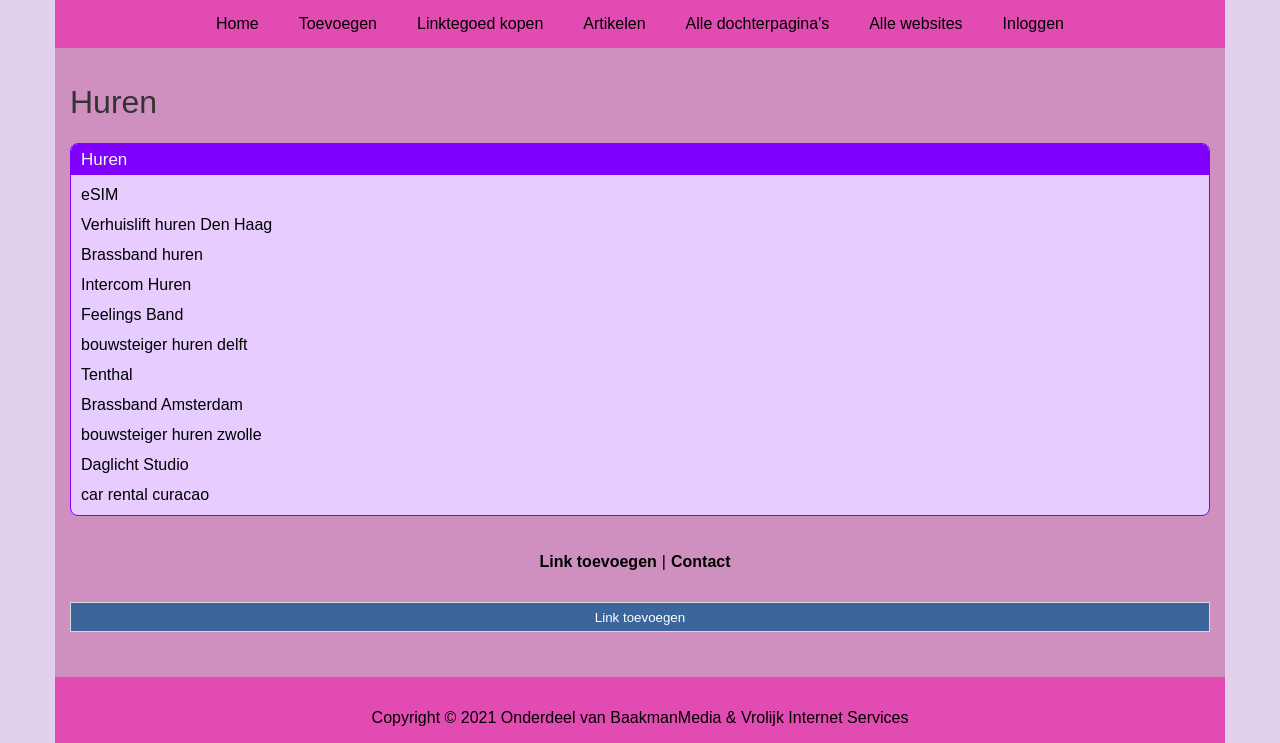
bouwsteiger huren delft (164, 344)
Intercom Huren (136, 284)
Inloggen (1033, 23)
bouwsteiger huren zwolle (171, 434)
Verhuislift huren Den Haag (176, 224)
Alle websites (915, 23)
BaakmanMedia (665, 717)
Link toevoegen (597, 561)
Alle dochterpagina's (758, 23)
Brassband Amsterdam (162, 404)
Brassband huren (142, 254)
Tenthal (107, 374)
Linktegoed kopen (480, 23)
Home (237, 23)
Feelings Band (132, 314)
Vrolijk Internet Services (824, 717)
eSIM (99, 194)
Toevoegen (338, 23)
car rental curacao (145, 494)
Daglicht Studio (135, 464)
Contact (701, 561)
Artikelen (614, 23)
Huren (104, 159)
